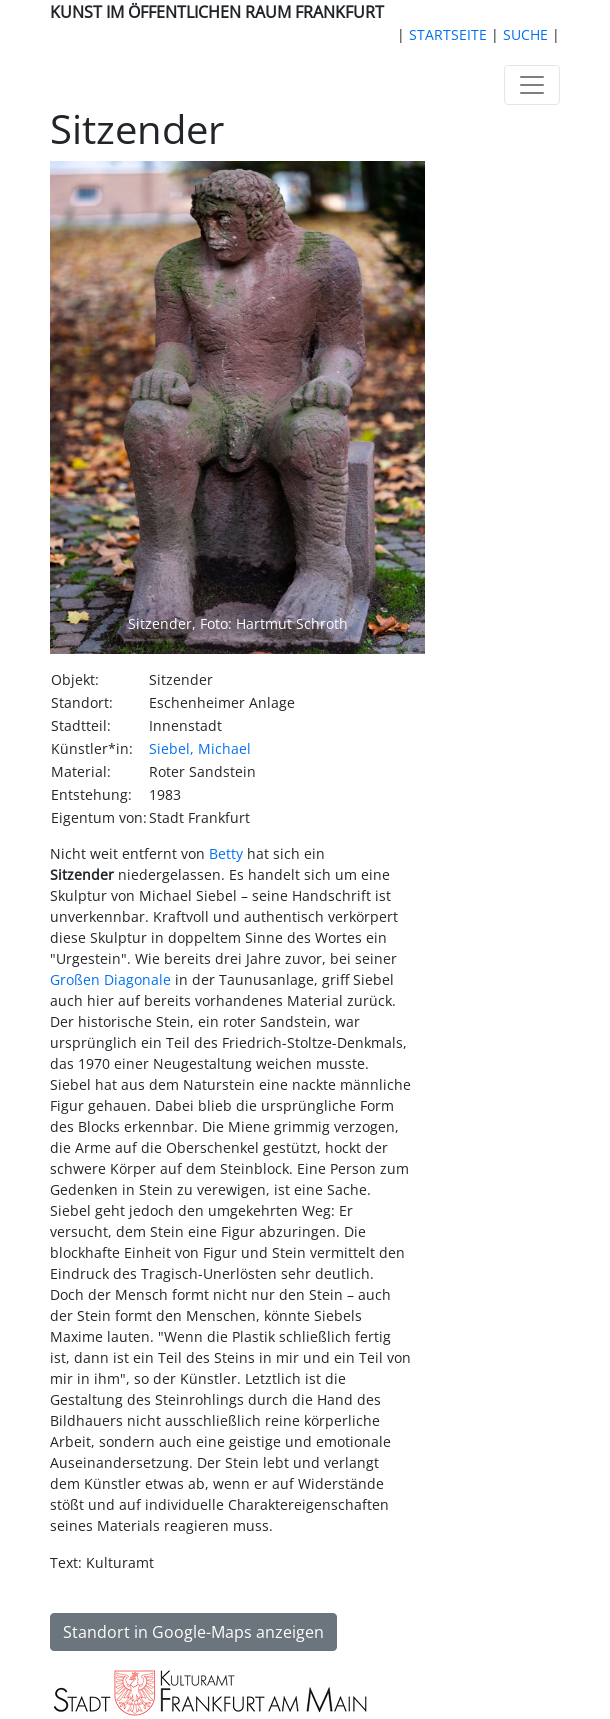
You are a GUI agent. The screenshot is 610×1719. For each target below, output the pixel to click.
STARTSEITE (448, 34)
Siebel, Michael (200, 748)
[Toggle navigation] (532, 85)
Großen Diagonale (110, 979)
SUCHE (525, 34)
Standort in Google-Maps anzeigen (193, 1632)
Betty (226, 853)
